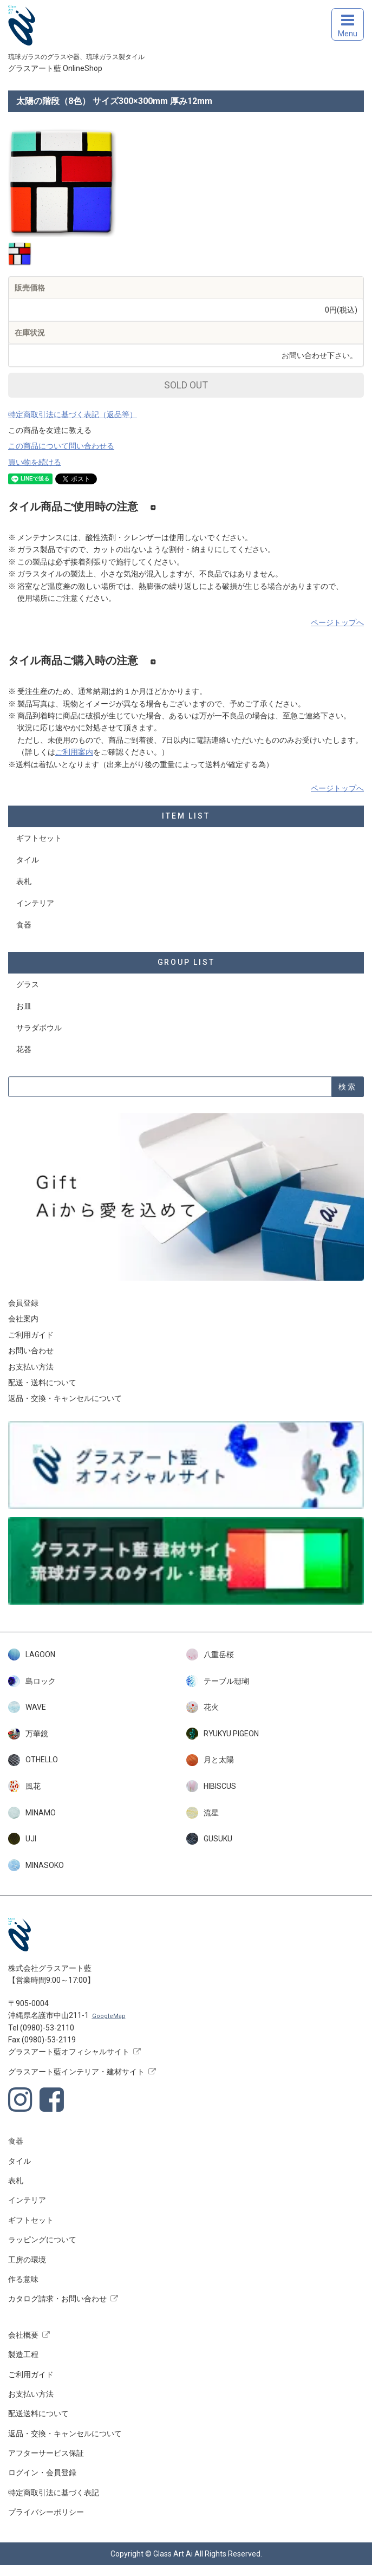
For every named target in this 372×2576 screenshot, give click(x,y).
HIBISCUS (211, 1786)
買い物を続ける (34, 462)
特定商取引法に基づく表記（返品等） (72, 414)
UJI (22, 1839)
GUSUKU (209, 1839)
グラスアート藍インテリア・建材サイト (76, 2071)
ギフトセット (39, 838)
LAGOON (31, 1654)
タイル (27, 859)
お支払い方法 (31, 1366)
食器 (23, 924)
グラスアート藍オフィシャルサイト (68, 2051)
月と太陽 (210, 1760)
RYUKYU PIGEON (222, 1734)
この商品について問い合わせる (61, 446)
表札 (23, 881)
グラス (27, 984)
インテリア (35, 903)
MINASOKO (36, 1865)
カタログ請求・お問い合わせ (57, 2298)
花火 (202, 1707)
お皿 (23, 1006)
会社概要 (23, 2335)
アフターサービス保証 (46, 2453)
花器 (23, 1049)
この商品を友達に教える (50, 430)
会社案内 (23, 1318)
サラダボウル (39, 1027)
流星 (202, 1813)
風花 (24, 1786)
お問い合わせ (31, 1350)
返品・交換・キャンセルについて (65, 1398)
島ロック (32, 1681)
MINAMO (32, 1813)
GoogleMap (109, 2016)
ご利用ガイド (31, 1335)
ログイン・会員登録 (42, 2472)
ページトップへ (337, 622)
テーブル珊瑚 (217, 1681)
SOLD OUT (186, 385)
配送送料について (38, 2413)
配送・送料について (42, 1382)
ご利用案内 (74, 752)
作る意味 (23, 2279)
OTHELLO (33, 1760)
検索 (347, 1086)
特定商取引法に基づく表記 (53, 2492)
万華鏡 (28, 1734)
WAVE (27, 1707)
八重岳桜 (210, 1654)
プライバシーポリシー (46, 2512)
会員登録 (23, 1303)
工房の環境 (27, 2259)
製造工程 (23, 2354)
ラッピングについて (42, 2239)
